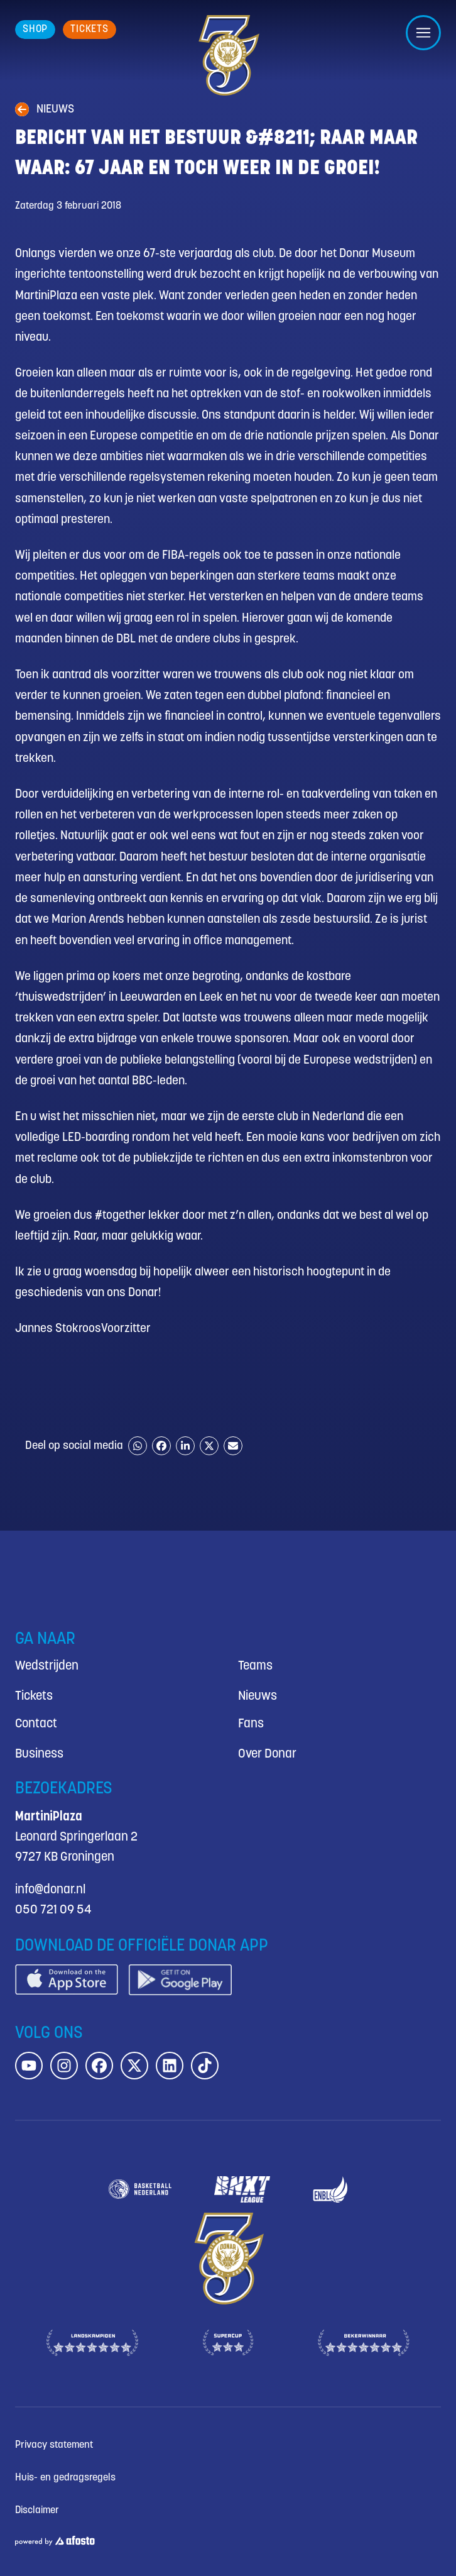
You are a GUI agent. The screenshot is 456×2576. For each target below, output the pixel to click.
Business (39, 1754)
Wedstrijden (47, 1666)
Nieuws (257, 1696)
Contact (36, 1724)
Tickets (34, 1696)
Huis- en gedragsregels (65, 2477)
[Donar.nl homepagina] (228, 55)
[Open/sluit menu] (423, 32)
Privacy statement (54, 2445)
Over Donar (267, 1754)
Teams (255, 1666)
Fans (251, 1724)
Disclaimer (37, 2510)
